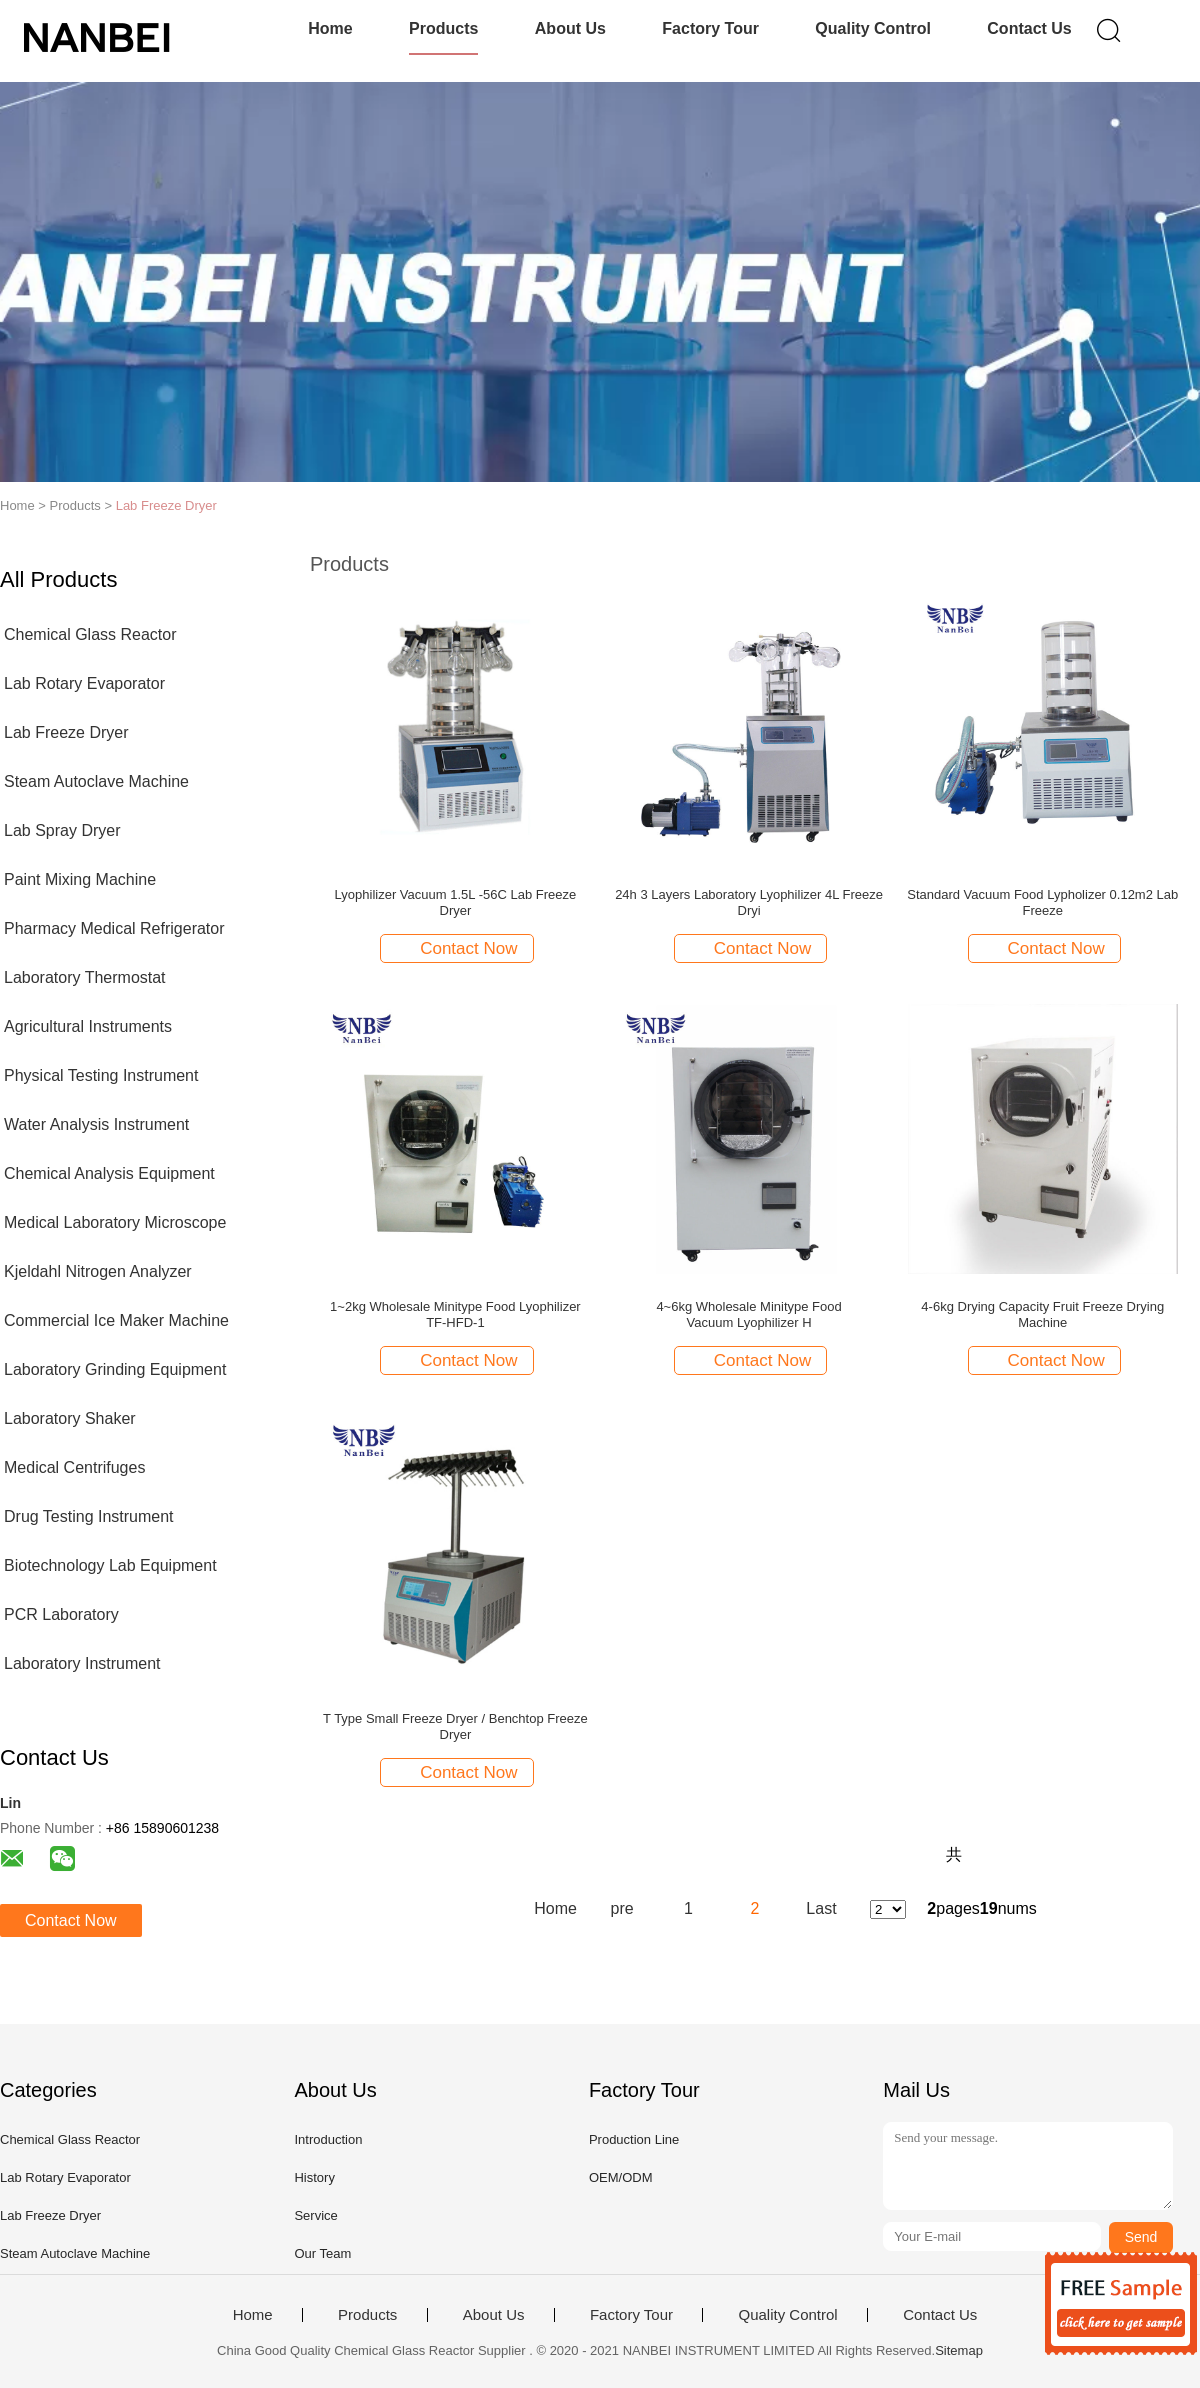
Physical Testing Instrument (101, 1075)
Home (330, 28)
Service (315, 2215)
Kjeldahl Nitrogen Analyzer (98, 1271)
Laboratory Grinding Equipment (115, 1369)
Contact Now (71, 1920)
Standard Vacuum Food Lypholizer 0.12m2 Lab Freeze (1042, 902)
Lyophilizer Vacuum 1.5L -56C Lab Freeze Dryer (456, 902)
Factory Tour (710, 28)
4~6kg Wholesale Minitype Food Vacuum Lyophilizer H (748, 1314)
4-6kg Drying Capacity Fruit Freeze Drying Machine (1042, 1314)
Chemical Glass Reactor (90, 634)
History (314, 2177)
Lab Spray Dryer (62, 830)
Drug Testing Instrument (89, 1516)
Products (443, 28)
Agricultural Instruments (88, 1026)
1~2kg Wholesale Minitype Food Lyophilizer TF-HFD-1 (455, 1314)
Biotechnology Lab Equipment (110, 1565)
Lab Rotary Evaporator (84, 683)
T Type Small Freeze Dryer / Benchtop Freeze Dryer (455, 1726)
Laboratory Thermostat (85, 977)
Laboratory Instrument (82, 1663)
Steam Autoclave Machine (96, 781)
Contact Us (1029, 28)
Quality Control (873, 28)
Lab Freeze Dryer (166, 505)
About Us (570, 28)
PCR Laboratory (61, 1614)
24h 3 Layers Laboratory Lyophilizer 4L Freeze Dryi (749, 902)
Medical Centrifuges (74, 1467)
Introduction (328, 2139)
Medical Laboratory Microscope (115, 1222)
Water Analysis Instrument (96, 1124)
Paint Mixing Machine (80, 879)
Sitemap (959, 2350)
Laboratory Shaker (70, 1418)
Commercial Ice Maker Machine (116, 1320)
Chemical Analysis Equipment (109, 1173)
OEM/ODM (621, 2177)
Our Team (322, 2253)
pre (622, 1908)
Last (821, 1908)
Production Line (634, 2139)
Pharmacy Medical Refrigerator (114, 928)
